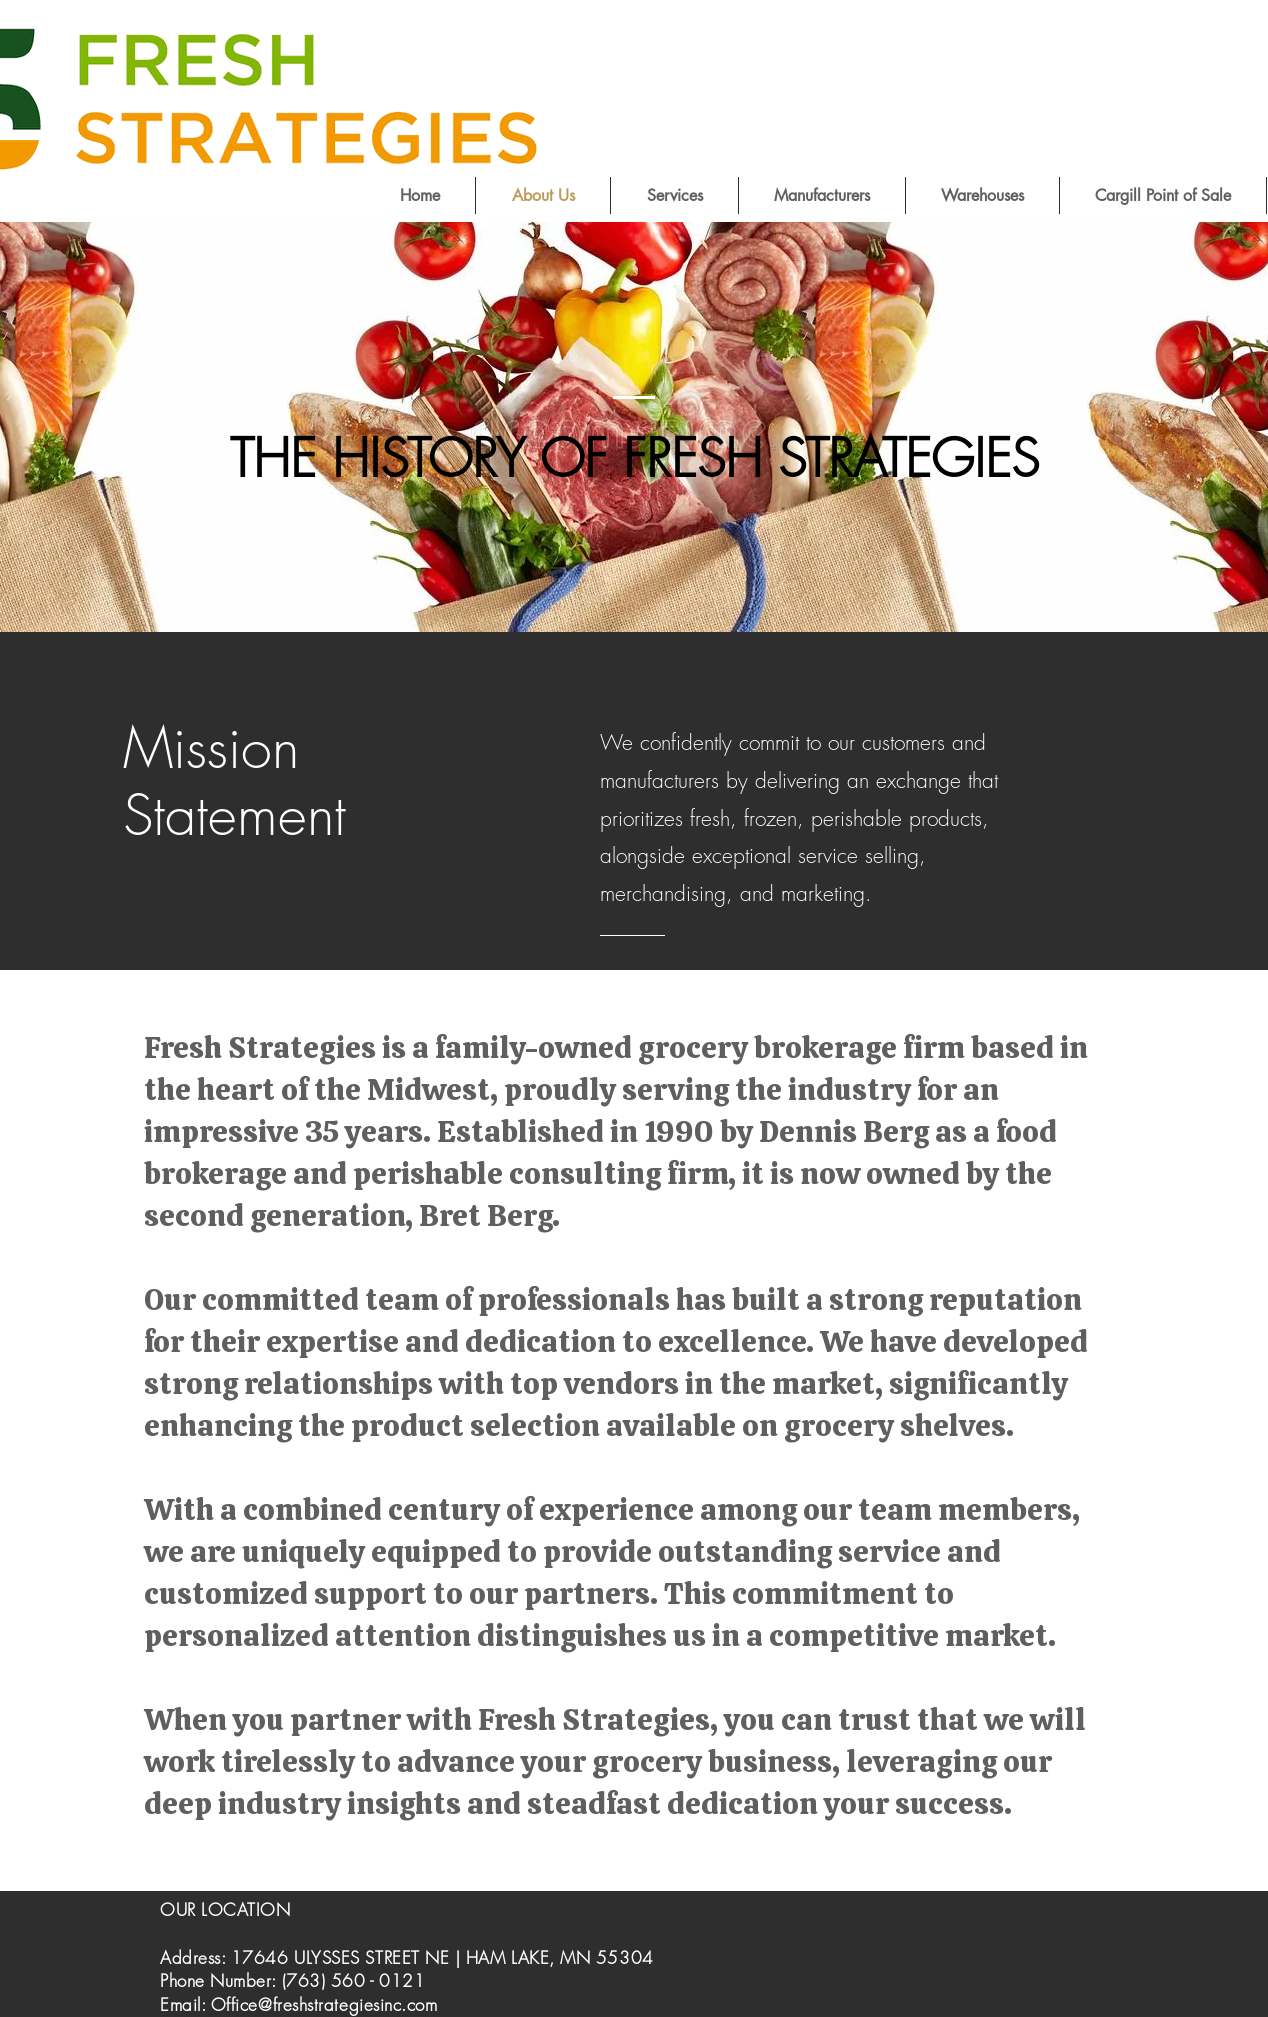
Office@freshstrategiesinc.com (324, 2004)
